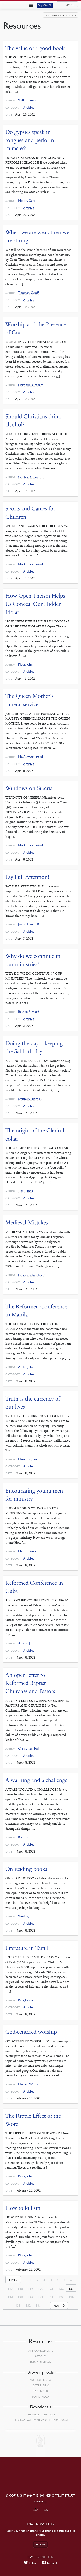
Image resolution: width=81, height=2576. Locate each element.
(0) (44, 5)
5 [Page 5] (58, 2280)
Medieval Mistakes (26, 1222)
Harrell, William (29, 2084)
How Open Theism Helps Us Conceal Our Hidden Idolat (35, 603)
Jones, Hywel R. (29, 924)
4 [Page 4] (51, 2280)
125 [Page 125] (20, 2297)
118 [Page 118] (20, 2289)
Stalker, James (27, 100)
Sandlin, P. (25, 1916)
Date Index (40, 2385)
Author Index (40, 2379)
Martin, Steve (27, 1551)
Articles (28, 107)
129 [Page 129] (61, 2297)
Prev (14, 2279)
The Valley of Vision (40, 2414)
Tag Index (40, 2391)
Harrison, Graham (30, 385)
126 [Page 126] (30, 2297)
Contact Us (40, 2501)
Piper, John (25, 664)
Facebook (49, 2562)
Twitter (30, 2562)
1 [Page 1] (31, 2280)
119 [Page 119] (30, 2289)
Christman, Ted (28, 1748)
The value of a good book (35, 48)
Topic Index (40, 2396)
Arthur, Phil (26, 1367)
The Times (25, 1191)
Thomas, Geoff (28, 293)
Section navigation (60, 15)
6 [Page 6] (64, 2280)
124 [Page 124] (10, 2297)
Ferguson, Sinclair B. (32, 1275)
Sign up (40, 2544)
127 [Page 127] (40, 2297)
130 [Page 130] (71, 2297)
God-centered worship (31, 2031)
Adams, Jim (25, 1643)
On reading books (26, 1869)
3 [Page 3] (44, 2280)
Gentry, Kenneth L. (31, 477)
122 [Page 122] (61, 2289)
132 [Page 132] (28, 2306)
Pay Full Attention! (27, 877)
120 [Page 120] (40, 2289)
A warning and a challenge (36, 1780)
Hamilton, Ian (27, 1459)
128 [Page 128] (50, 2297)
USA (35, 2509)
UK (46, 2509)
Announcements (40, 2350)
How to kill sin (22, 2208)
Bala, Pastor (26, 2000)
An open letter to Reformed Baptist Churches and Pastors (30, 1683)
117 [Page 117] (10, 2289)
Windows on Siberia (28, 788)
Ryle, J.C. (24, 1837)
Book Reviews (40, 2362)
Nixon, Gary (26, 200)
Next (57, 2305)
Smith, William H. (30, 1099)
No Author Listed (30, 564)
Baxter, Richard (28, 1011)
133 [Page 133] (38, 2306)
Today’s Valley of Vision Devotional (41, 2420)
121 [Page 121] (50, 2289)
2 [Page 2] (37, 2280)
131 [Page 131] (18, 2306)
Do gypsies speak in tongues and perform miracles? (29, 140)
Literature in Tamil (26, 1948)
